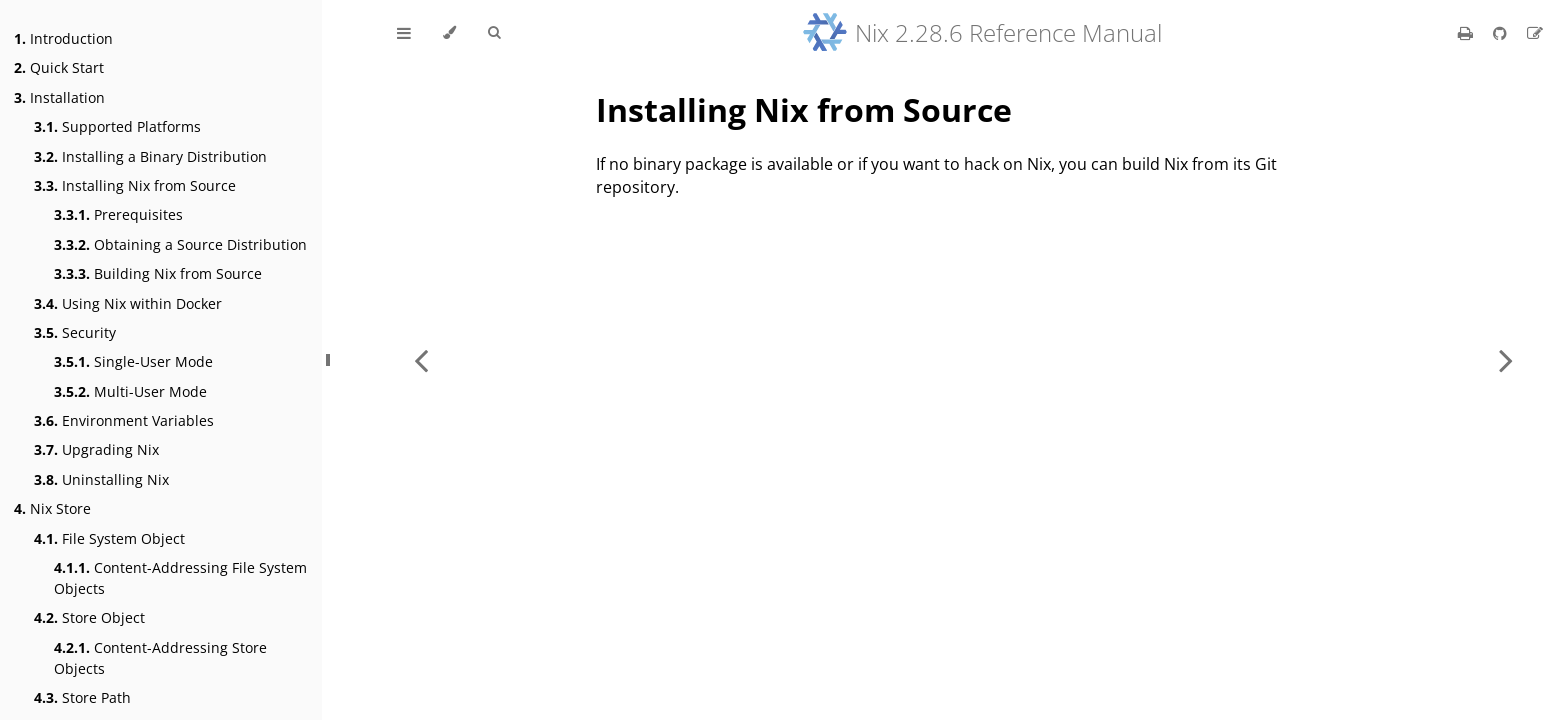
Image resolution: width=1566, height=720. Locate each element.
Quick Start (59, 67)
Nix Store (52, 508)
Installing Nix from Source (135, 185)
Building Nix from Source (158, 273)
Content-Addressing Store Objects (160, 658)
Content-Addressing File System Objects (180, 578)
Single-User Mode (133, 361)
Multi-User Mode (130, 391)
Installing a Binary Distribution (150, 156)
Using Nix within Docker (128, 303)
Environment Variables (124, 420)
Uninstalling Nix (101, 479)
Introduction (63, 38)
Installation (59, 97)
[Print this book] (1467, 33)
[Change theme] (449, 33)
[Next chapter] (1506, 360)
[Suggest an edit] (1535, 33)
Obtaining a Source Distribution (180, 244)
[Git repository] (1502, 33)
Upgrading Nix (96, 449)
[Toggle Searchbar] (494, 33)
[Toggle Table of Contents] (404, 33)
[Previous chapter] (421, 360)
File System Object (109, 538)
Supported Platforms (117, 126)
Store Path (82, 697)
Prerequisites (118, 214)
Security (75, 332)
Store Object (89, 617)
